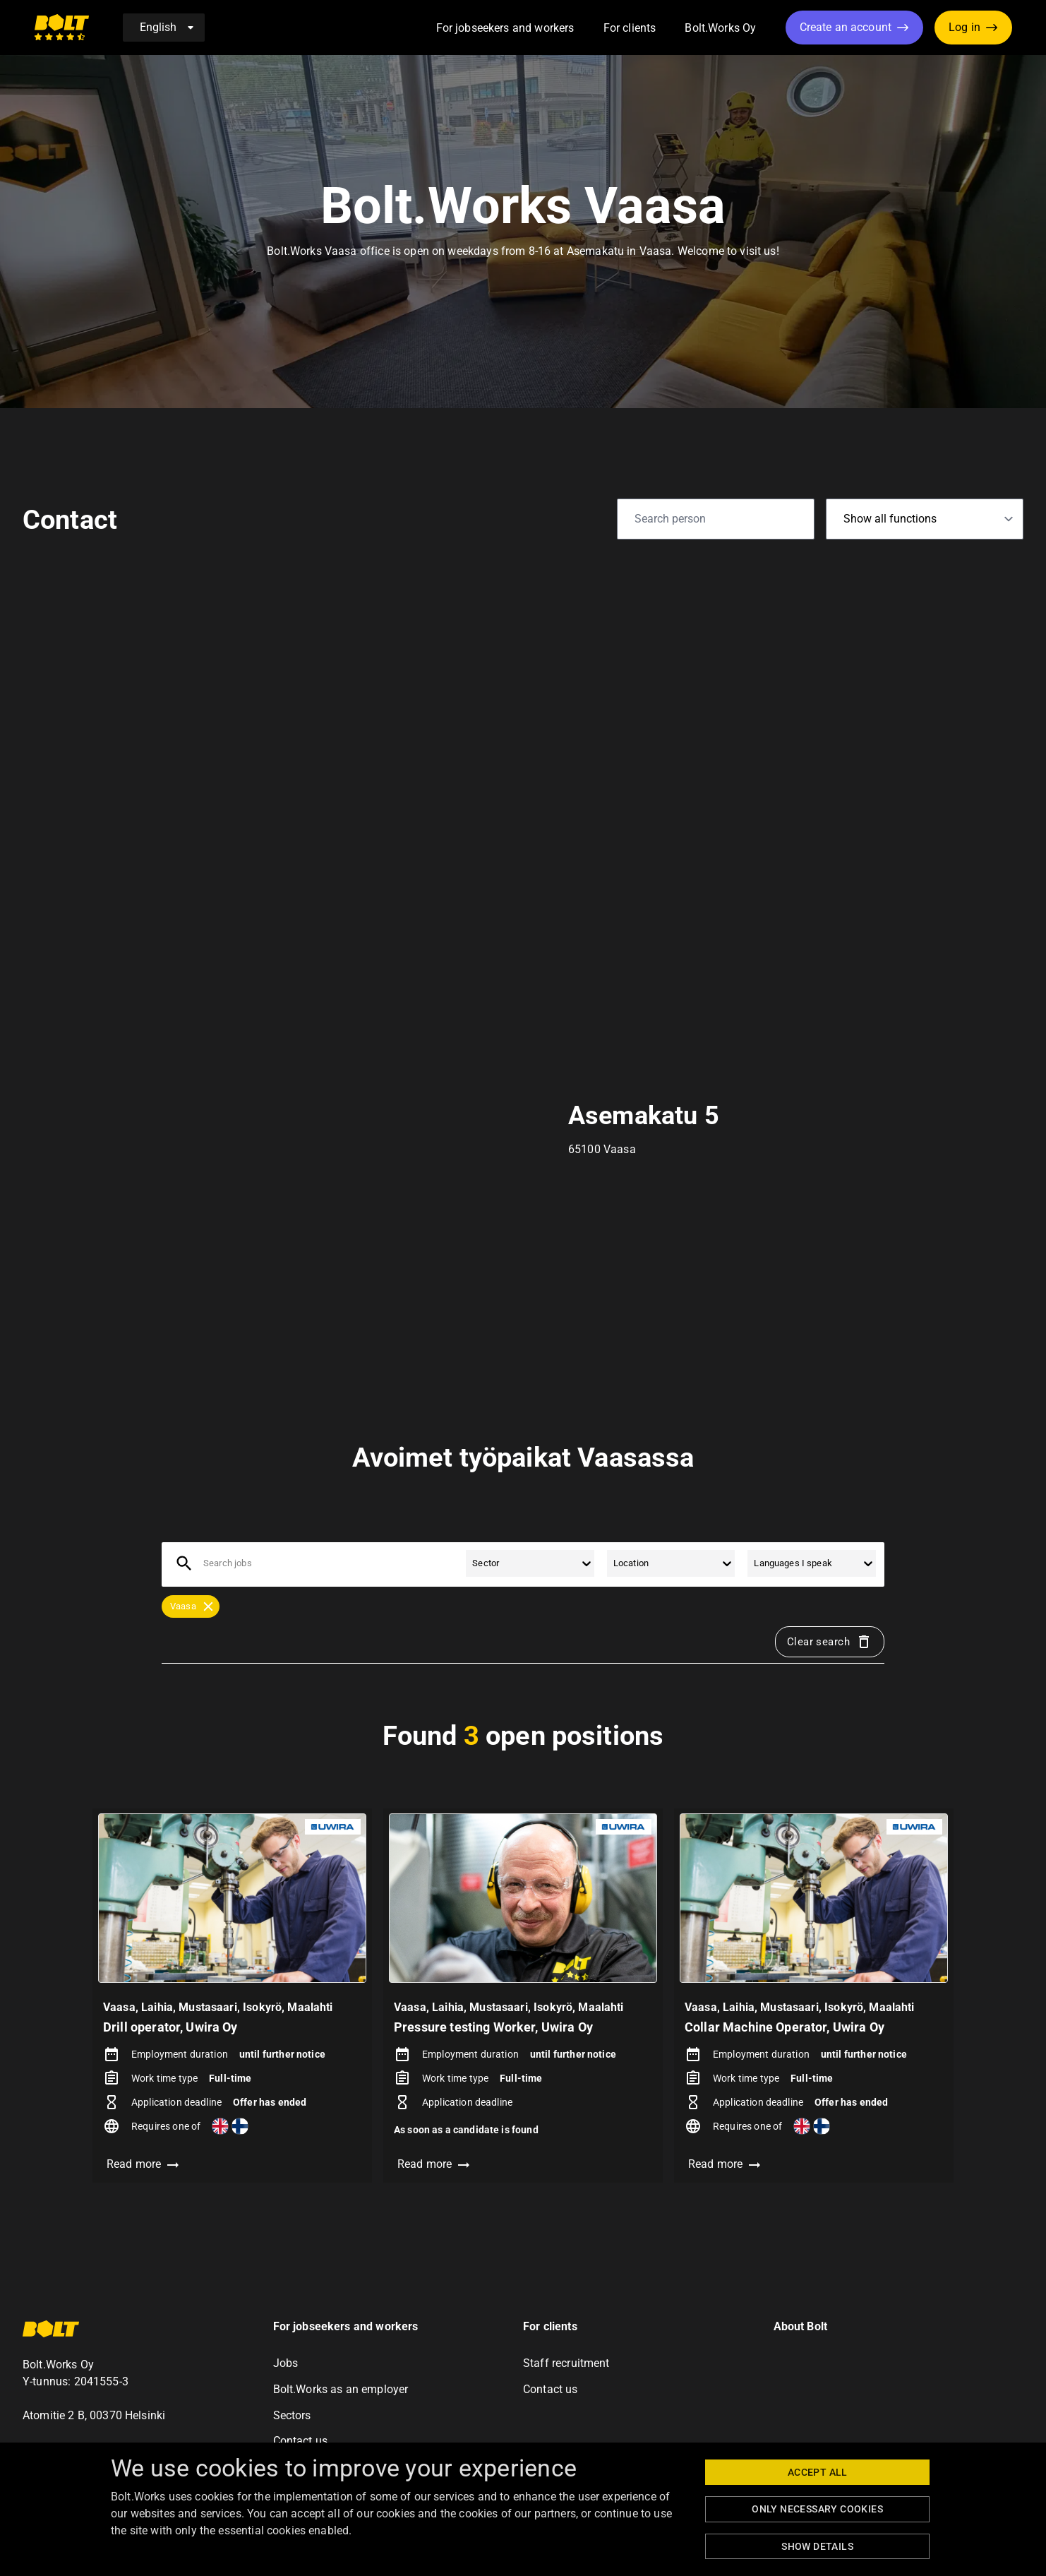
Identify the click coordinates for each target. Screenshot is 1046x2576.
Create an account (846, 27)
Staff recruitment (566, 2363)
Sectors (292, 2415)
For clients (629, 28)
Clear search (830, 1642)
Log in (964, 27)
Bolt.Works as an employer (341, 2389)
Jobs (286, 2363)
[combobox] (204, 1563)
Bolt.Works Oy (720, 28)
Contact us (300, 2440)
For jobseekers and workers (505, 28)
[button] (590, 28)
